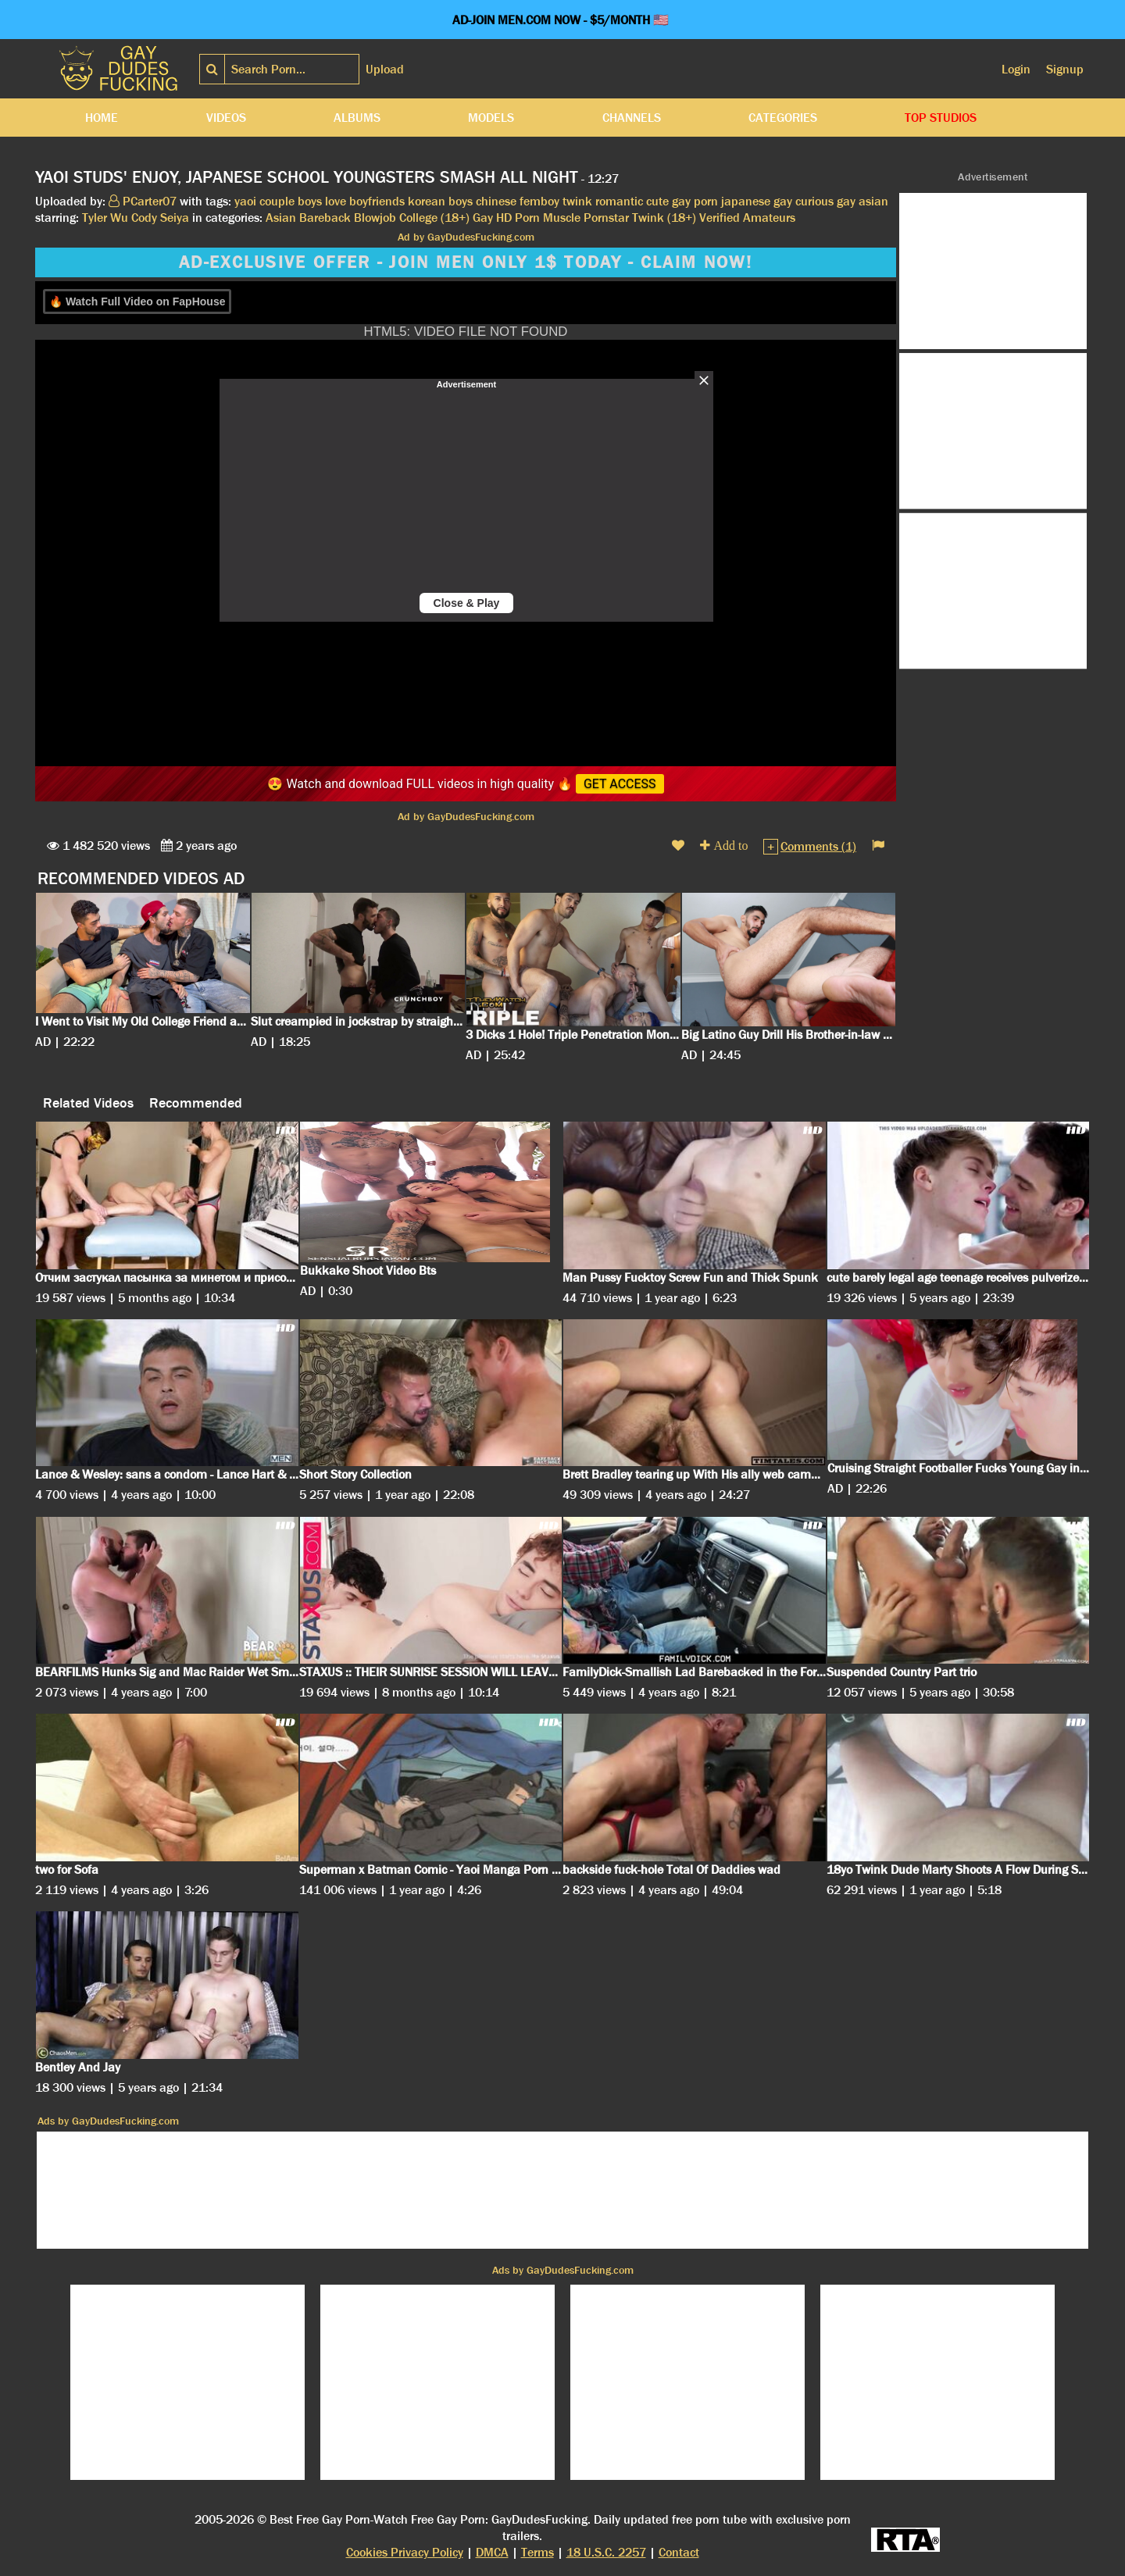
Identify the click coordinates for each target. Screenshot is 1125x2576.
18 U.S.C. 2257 (606, 2552)
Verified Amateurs (747, 217)
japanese (745, 201)
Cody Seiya (160, 217)
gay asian (862, 201)
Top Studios (941, 117)
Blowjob (375, 217)
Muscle (561, 217)
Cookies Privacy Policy (404, 2552)
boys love (322, 201)
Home (101, 117)
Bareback (325, 217)
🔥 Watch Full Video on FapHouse (137, 301)
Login (1016, 69)
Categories (782, 117)
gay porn (695, 201)
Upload (385, 69)
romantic (619, 201)
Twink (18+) (664, 217)
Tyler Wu (105, 217)
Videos (226, 117)
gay (782, 201)
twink (577, 201)
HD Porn (518, 217)
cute (657, 201)
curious (814, 201)
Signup (1065, 69)
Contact (679, 2552)
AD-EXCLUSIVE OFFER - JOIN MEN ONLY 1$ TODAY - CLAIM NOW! (465, 262)
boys (460, 201)
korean (426, 201)
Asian (281, 217)
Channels (631, 117)
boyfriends (377, 201)
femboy (539, 201)
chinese (496, 201)
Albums (357, 117)
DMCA (492, 2552)
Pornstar (606, 217)
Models (491, 117)
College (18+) (434, 217)
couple (277, 201)
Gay (483, 217)
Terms (537, 2552)
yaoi (245, 201)
